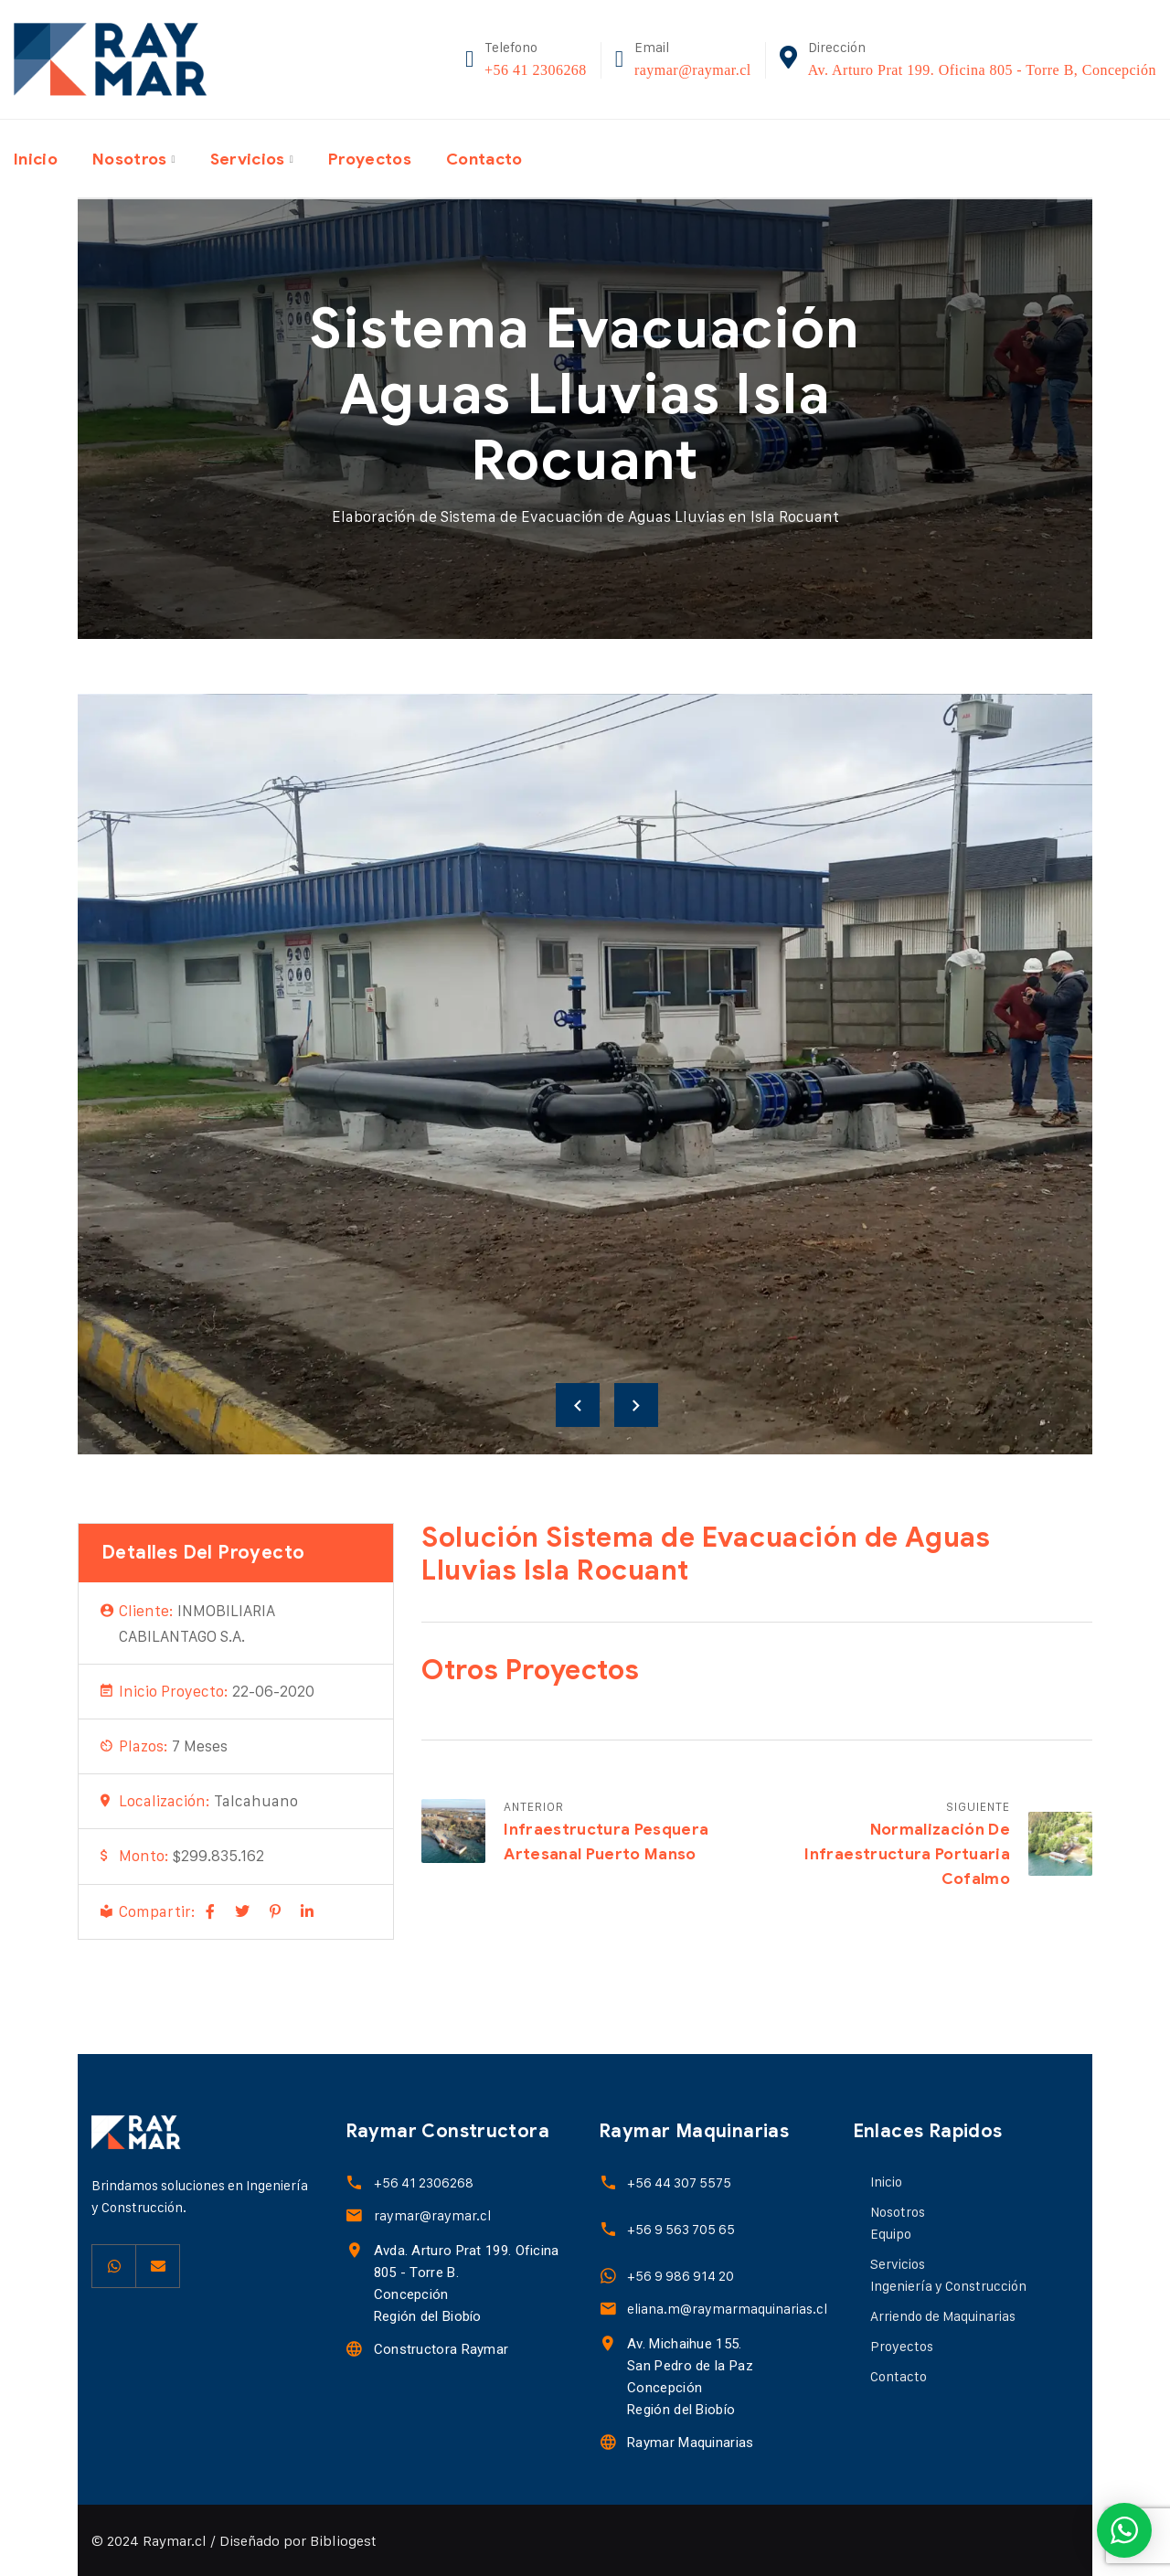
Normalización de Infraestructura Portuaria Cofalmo (907, 1854)
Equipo (890, 2233)
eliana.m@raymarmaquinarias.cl (726, 2308)
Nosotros (133, 158)
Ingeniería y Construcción (948, 2285)
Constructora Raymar (440, 2349)
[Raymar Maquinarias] (607, 2442)
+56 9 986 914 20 (679, 2275)
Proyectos (379, 158)
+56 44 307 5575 (678, 2182)
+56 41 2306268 (535, 70)
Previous (578, 1405)
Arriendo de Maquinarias (943, 2316)
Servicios (253, 158)
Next (636, 1405)
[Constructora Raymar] (354, 2349)
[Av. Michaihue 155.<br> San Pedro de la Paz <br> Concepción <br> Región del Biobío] (607, 2343)
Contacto (497, 158)
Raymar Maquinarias (689, 2442)
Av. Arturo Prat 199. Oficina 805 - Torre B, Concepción (982, 70)
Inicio (36, 158)
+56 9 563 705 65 (680, 2229)
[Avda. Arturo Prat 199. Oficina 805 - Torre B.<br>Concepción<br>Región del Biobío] (354, 2250)
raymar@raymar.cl (692, 70)
